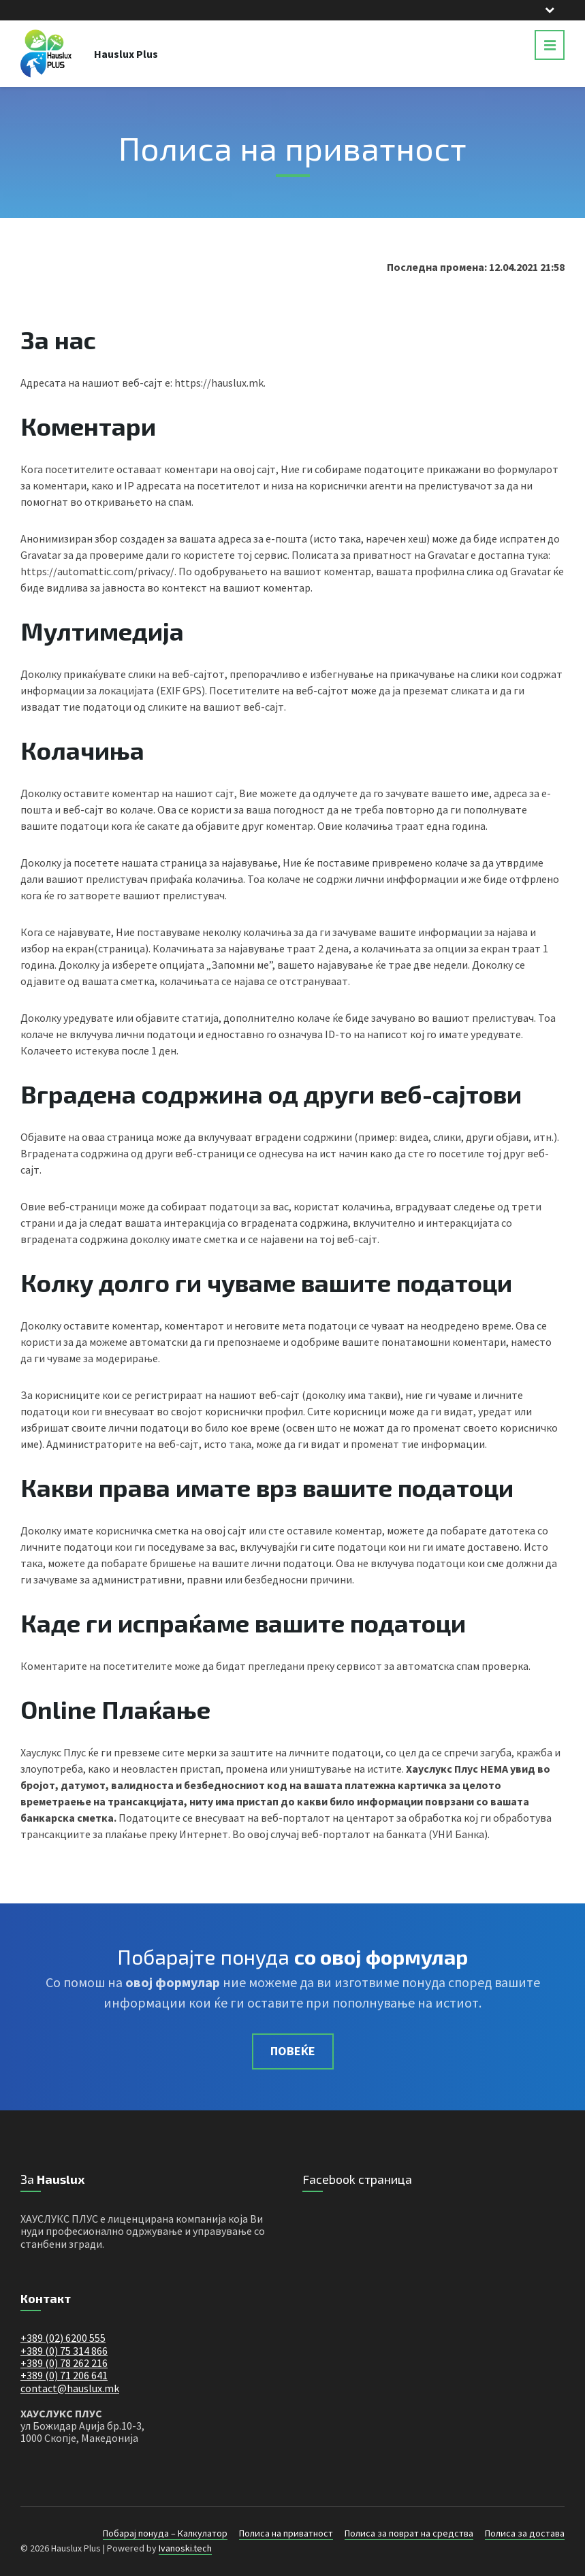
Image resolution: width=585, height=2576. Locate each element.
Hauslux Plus (126, 54)
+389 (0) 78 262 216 (64, 2363)
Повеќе (292, 2051)
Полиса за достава (525, 2533)
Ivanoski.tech (185, 2548)
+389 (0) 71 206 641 (64, 2375)
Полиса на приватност (286, 2533)
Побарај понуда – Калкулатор (165, 2533)
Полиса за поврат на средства (409, 2533)
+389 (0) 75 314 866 (64, 2350)
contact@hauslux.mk (69, 2388)
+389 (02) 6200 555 (63, 2338)
